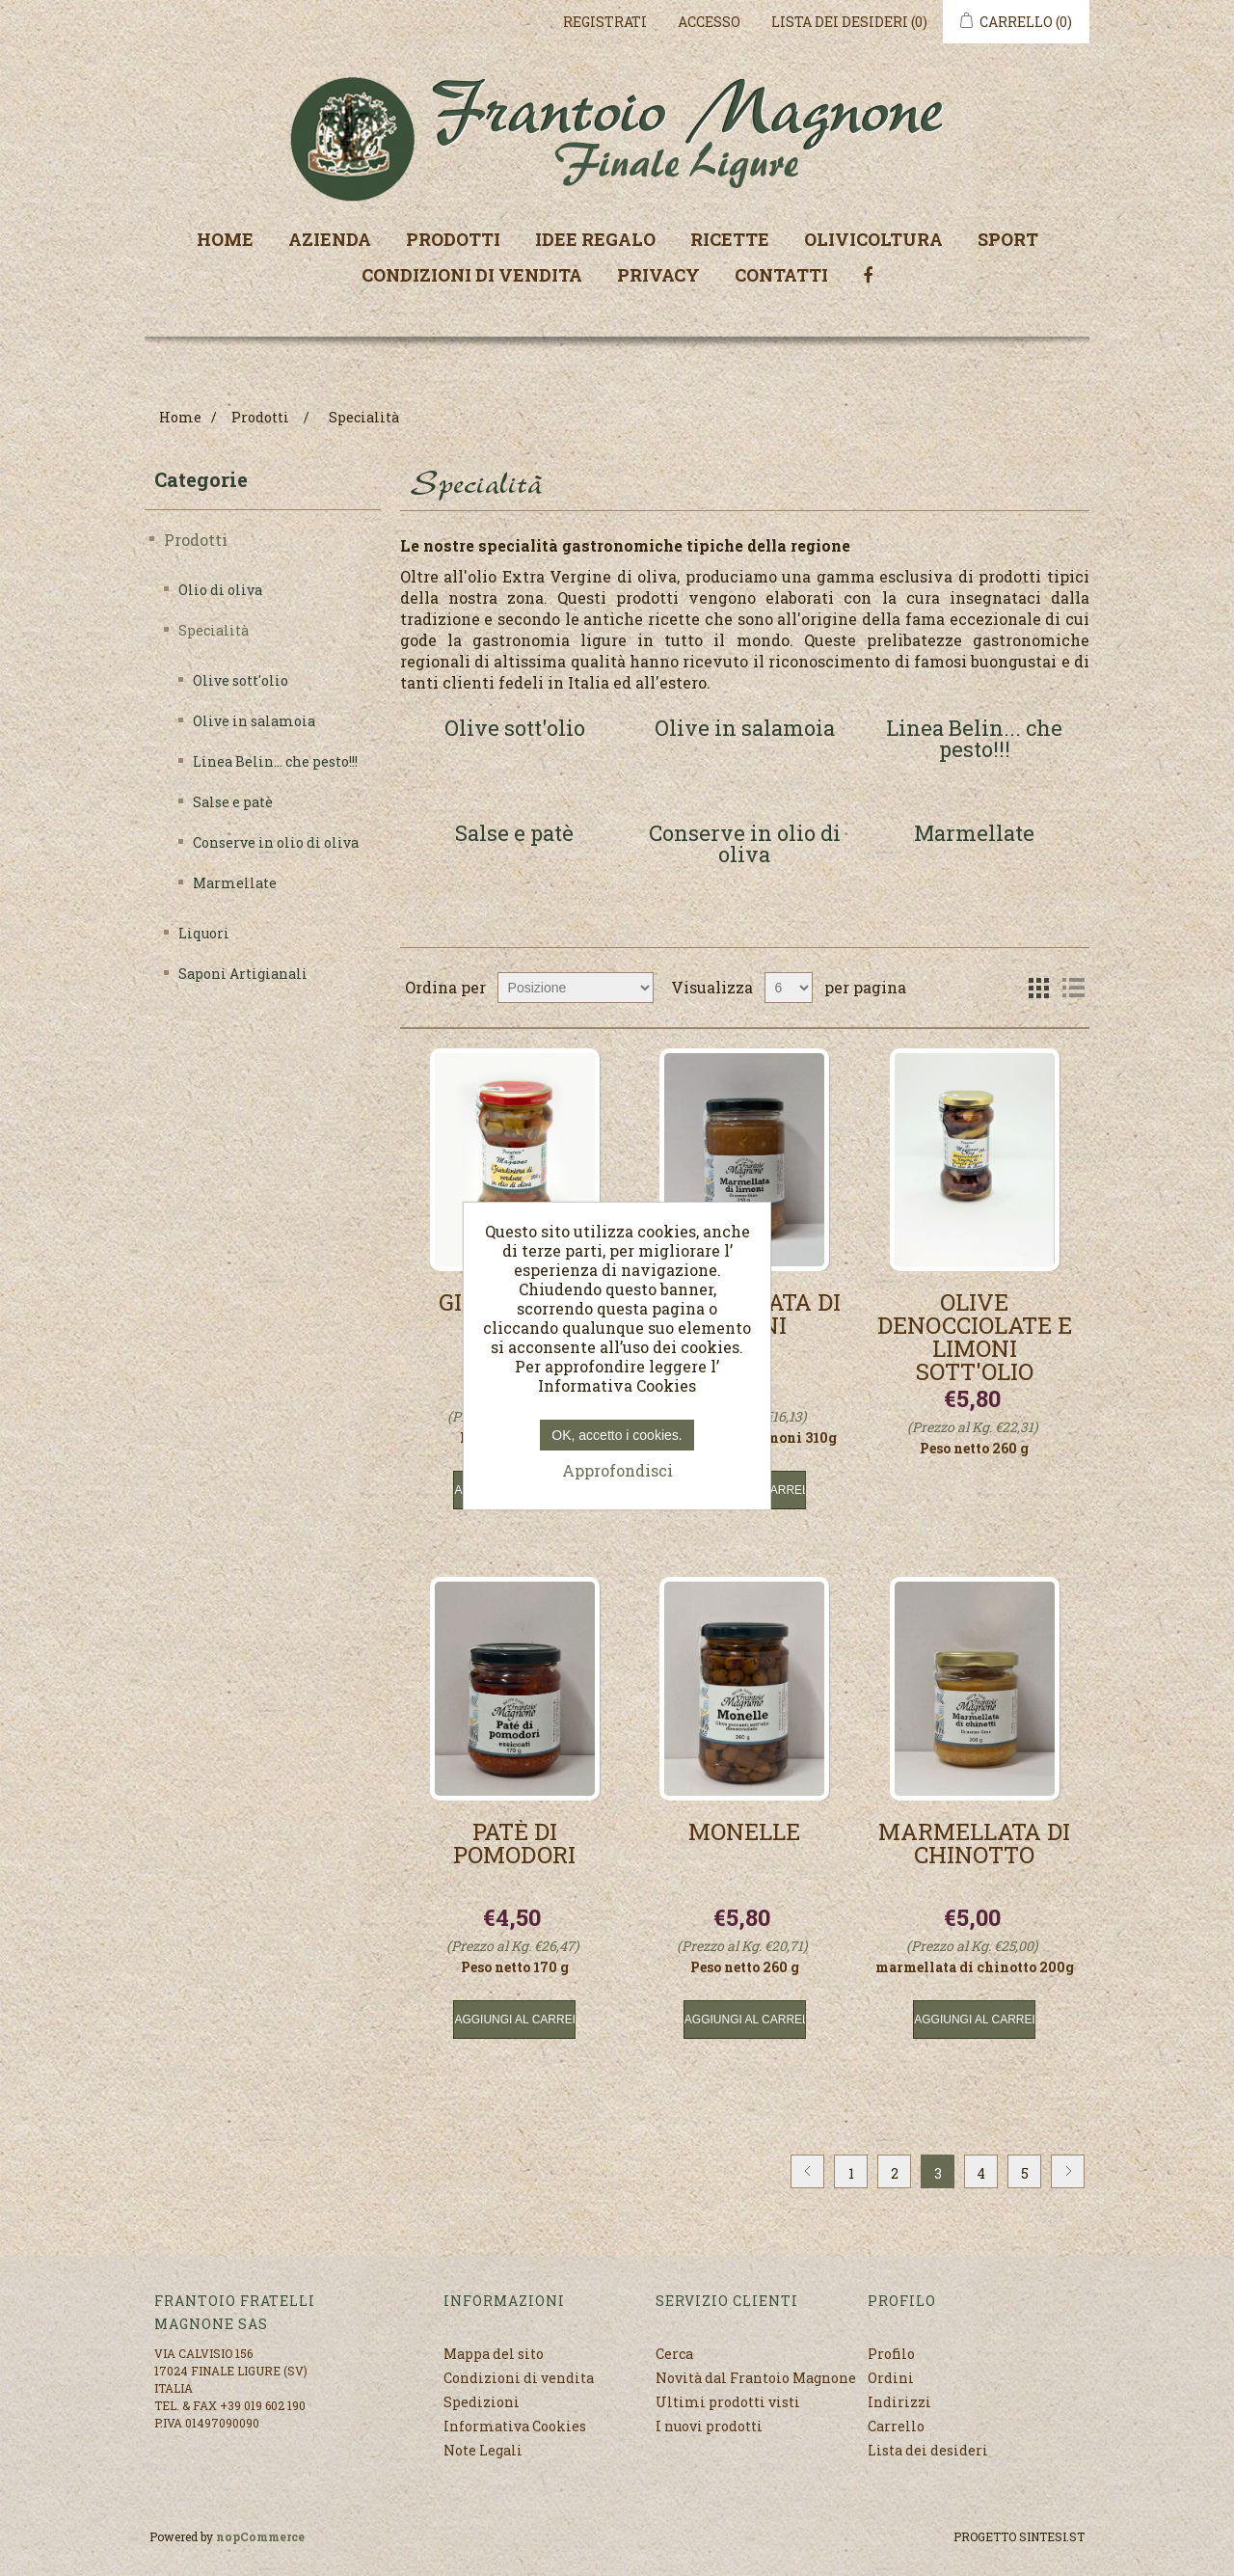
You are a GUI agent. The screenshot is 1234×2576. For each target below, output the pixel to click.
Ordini (891, 2378)
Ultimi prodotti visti (728, 2402)
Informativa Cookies (514, 2426)
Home (225, 239)
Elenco (1073, 987)
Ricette (729, 239)
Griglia (1038, 987)
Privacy (658, 274)
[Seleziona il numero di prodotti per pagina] (789, 987)
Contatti (781, 274)
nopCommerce (260, 2536)
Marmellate (235, 883)
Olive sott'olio (240, 680)
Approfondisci (617, 1470)
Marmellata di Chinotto (974, 1845)
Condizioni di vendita (472, 274)
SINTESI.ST (1052, 2536)
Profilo (891, 2354)
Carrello (896, 2426)
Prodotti (453, 239)
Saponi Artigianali (243, 973)
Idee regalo (595, 239)
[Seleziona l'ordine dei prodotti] (575, 987)
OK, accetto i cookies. (616, 1435)
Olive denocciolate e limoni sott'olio (974, 1336)
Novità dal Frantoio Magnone (756, 2378)
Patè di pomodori (514, 1845)
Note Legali (483, 2450)
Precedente (807, 2171)
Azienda (329, 239)
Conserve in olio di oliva (276, 842)
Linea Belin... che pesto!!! (275, 761)
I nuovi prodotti (709, 2426)
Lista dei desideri (928, 2450)
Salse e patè (233, 802)
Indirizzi (899, 2402)
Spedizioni (481, 2402)
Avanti (1068, 2171)
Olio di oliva (220, 590)
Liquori (203, 933)
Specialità (213, 630)
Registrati (605, 22)
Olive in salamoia (254, 721)
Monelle (744, 1833)
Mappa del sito (493, 2354)
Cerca (674, 2354)
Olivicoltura (873, 239)
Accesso (709, 22)
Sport (1008, 239)
